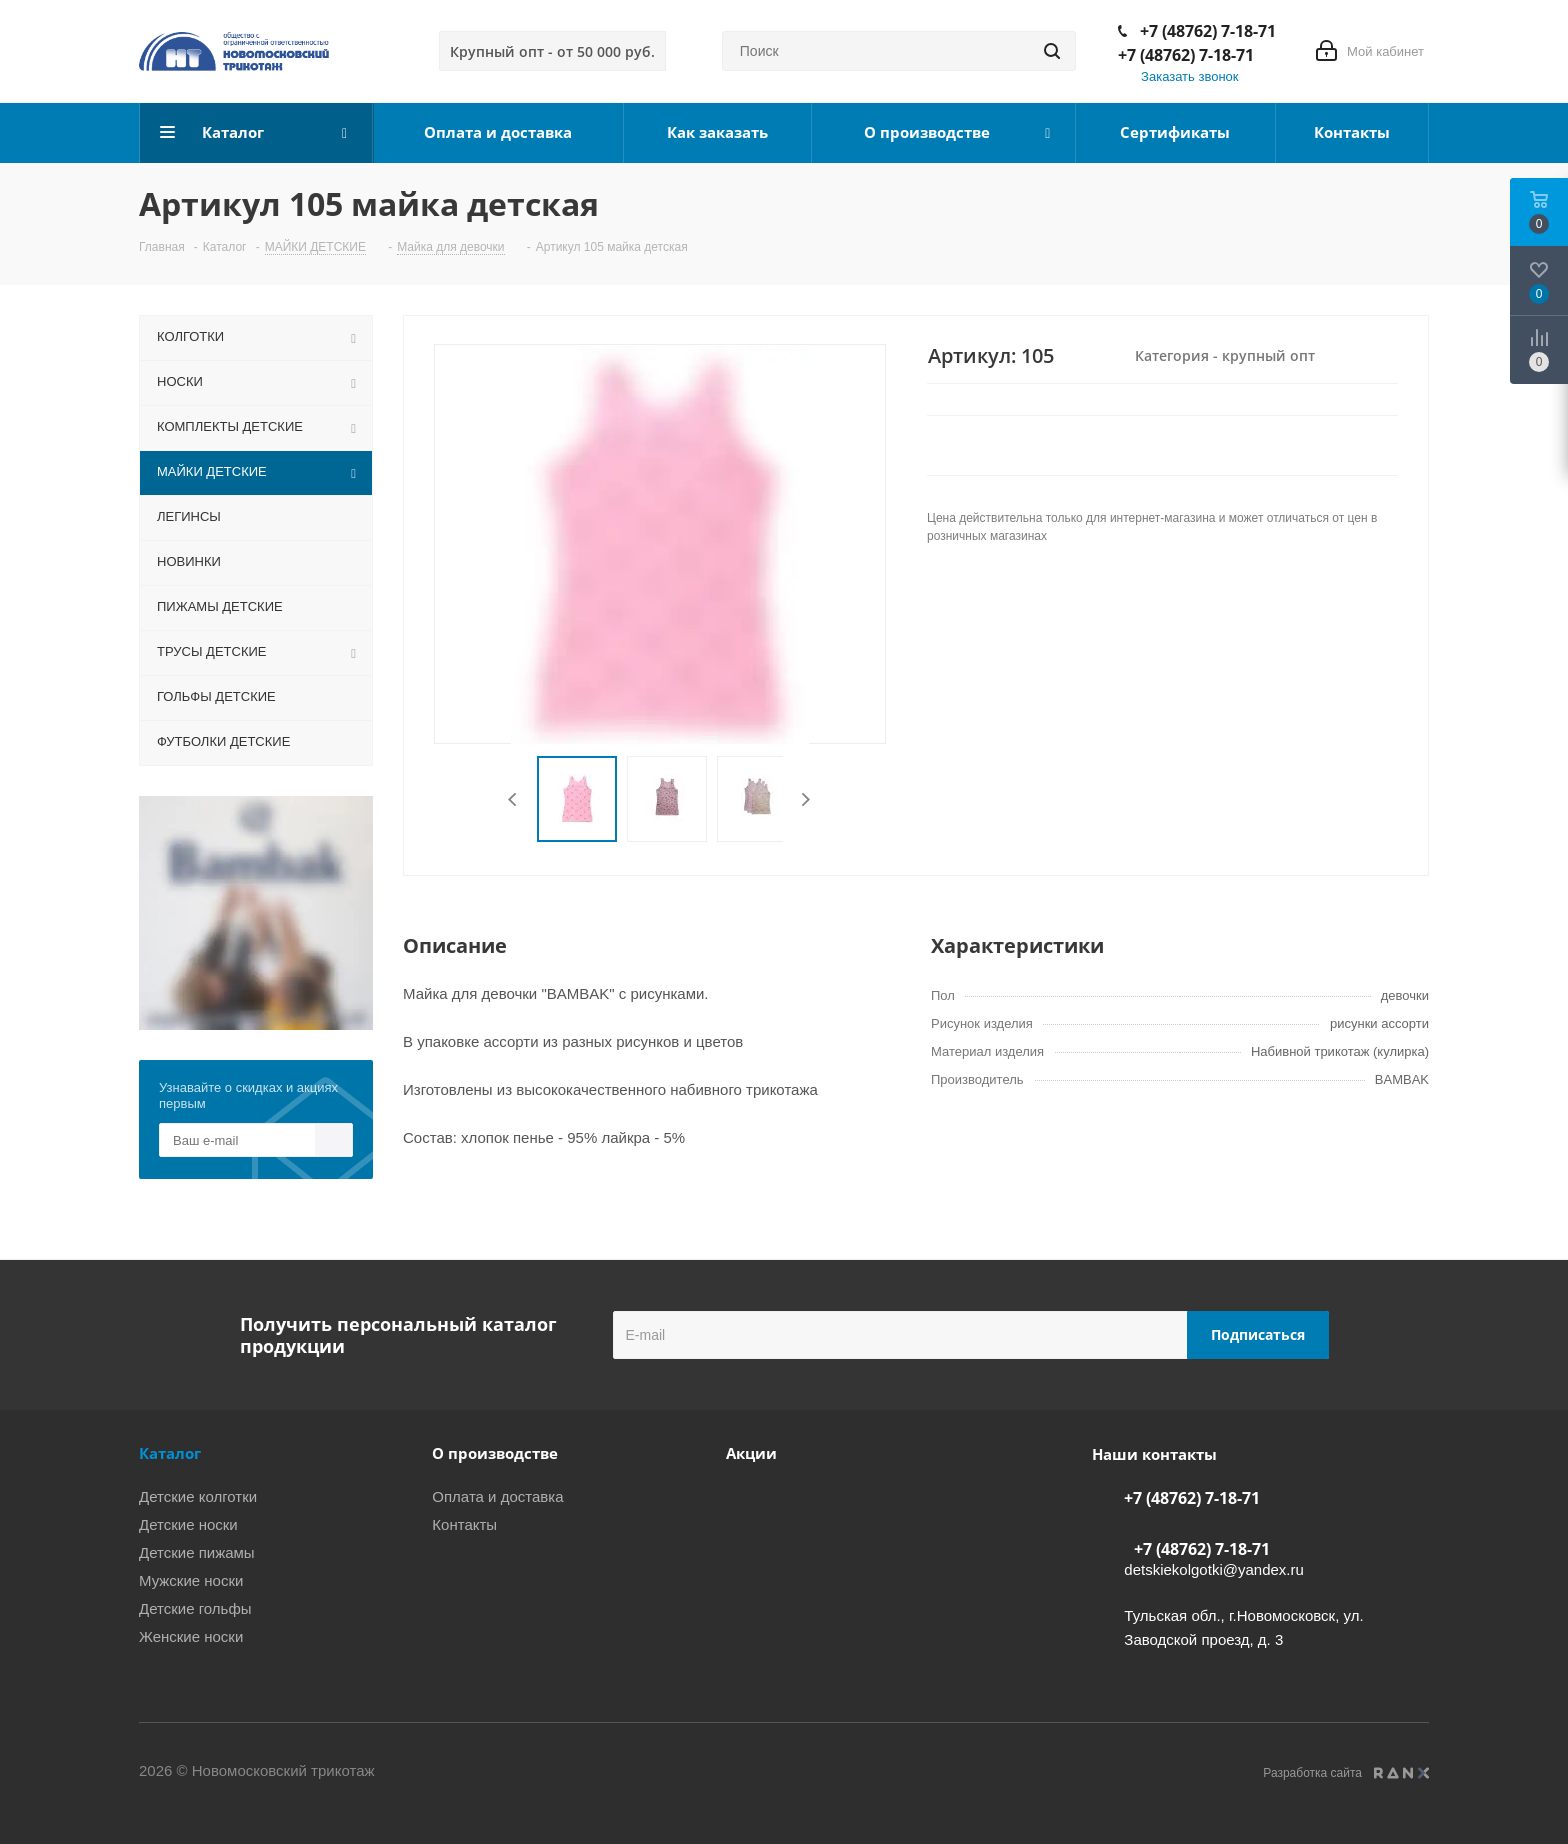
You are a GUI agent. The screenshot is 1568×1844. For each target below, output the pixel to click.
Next (805, 799)
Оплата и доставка (497, 1496)
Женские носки (191, 1636)
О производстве (495, 1453)
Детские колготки (198, 1496)
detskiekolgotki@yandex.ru (1214, 1569)
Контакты (464, 1524)
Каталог (170, 1453)
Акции (751, 1453)
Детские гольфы (195, 1608)
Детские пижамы (197, 1552)
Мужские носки (191, 1580)
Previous (513, 799)
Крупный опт (552, 51)
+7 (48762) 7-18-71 (1208, 31)
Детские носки (188, 1524)
